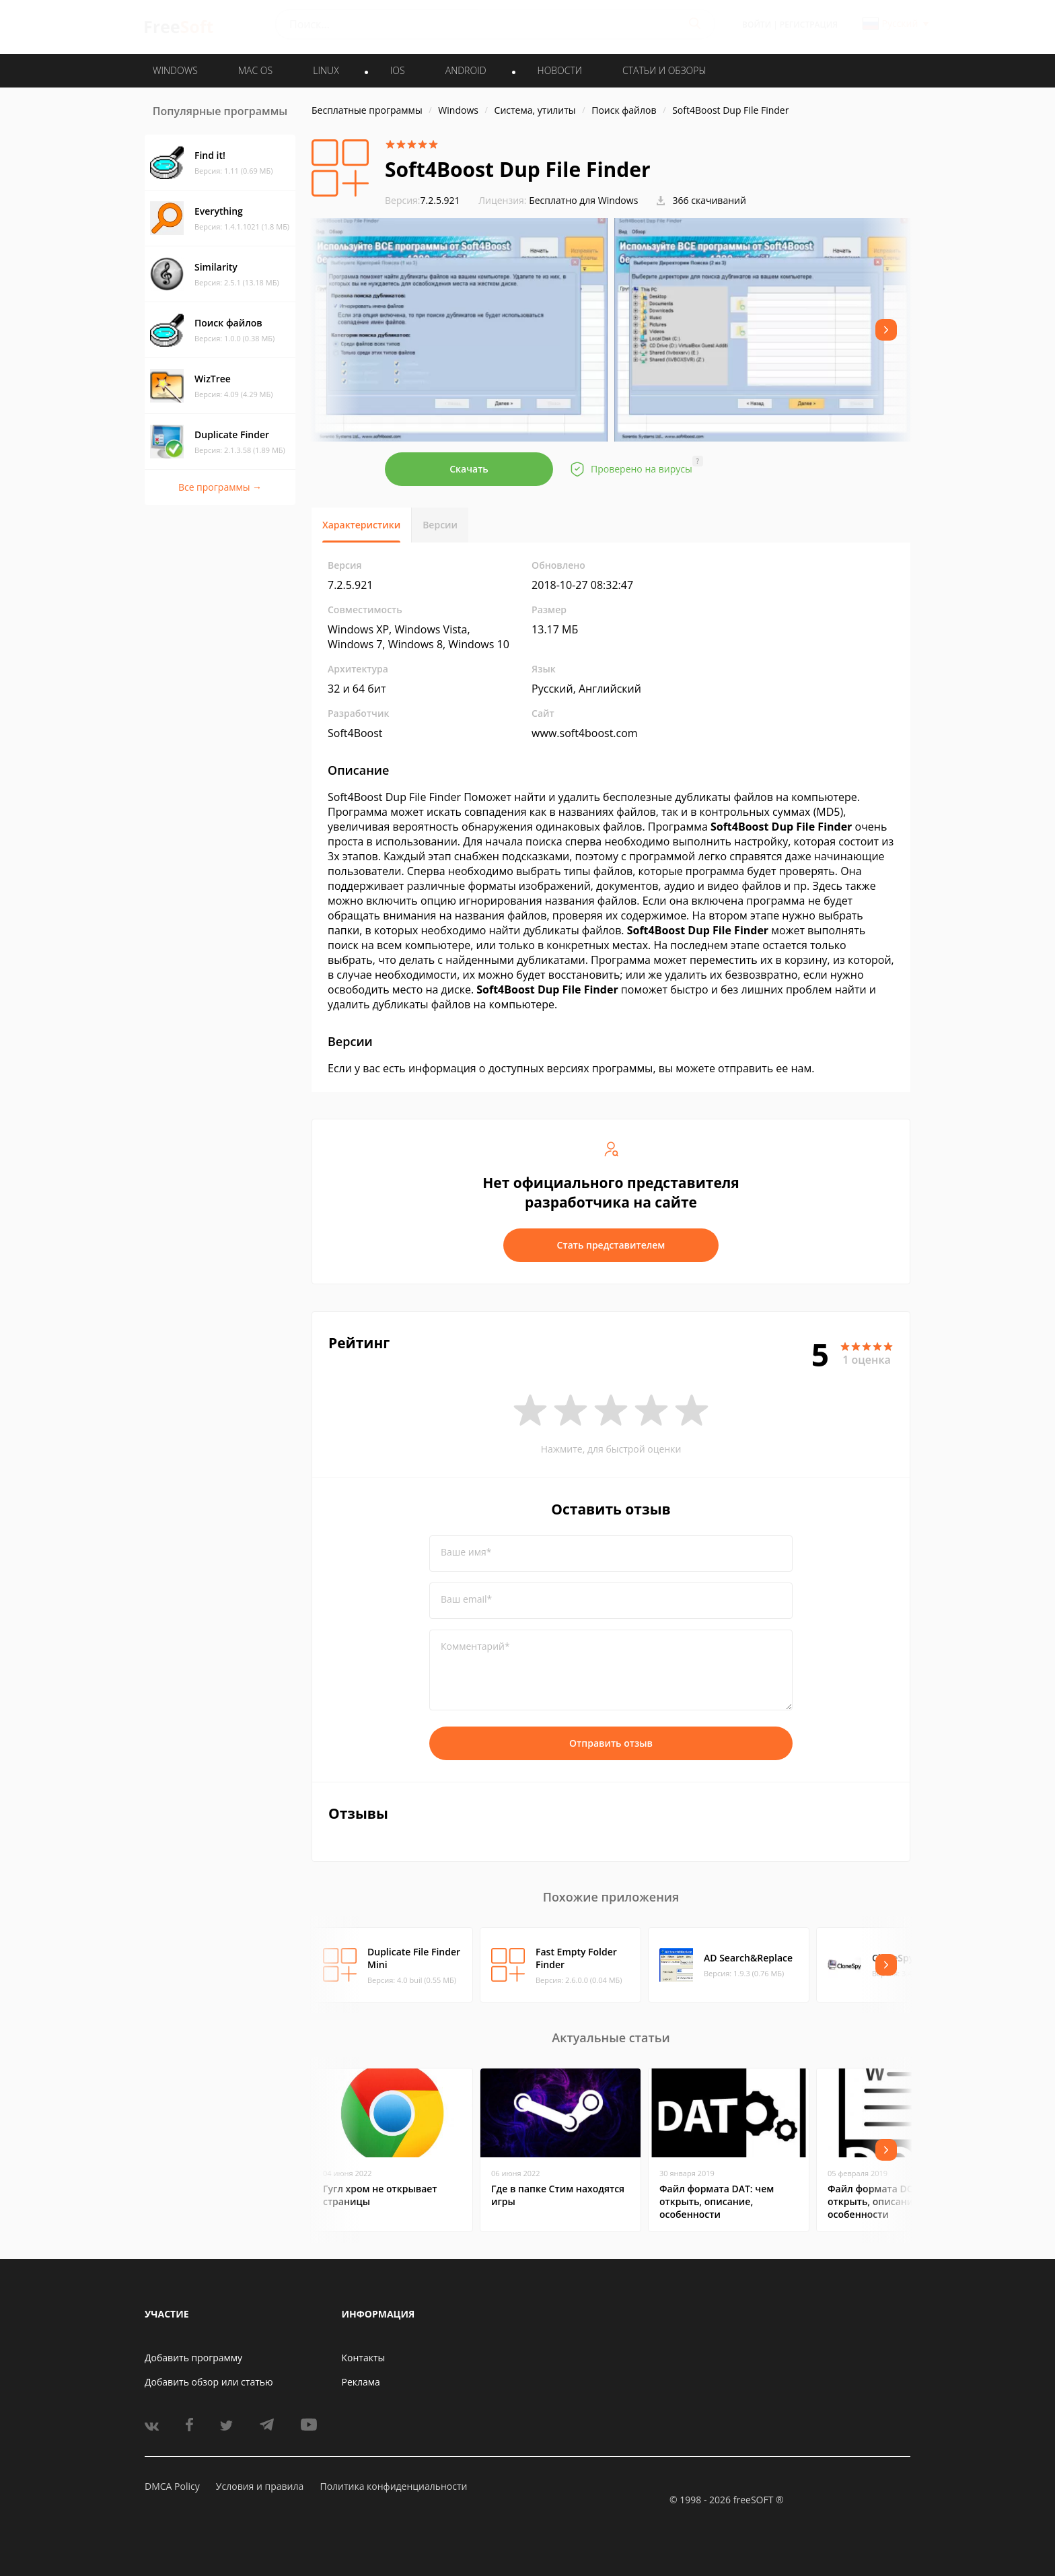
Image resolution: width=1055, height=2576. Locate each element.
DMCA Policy (172, 2486)
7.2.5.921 (422, 200)
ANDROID (465, 70)
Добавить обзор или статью (209, 2381)
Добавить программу (193, 2357)
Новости (560, 70)
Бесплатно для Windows (583, 200)
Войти (756, 24)
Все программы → (220, 487)
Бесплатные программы (367, 110)
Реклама (361, 2381)
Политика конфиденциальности (393, 2486)
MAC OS (255, 70)
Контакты (364, 2357)
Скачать (468, 468)
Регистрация (809, 24)
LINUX (325, 70)
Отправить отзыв (611, 1743)
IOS (397, 70)
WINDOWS (175, 70)
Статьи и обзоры (664, 70)
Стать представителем (611, 1245)
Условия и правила (259, 2486)
